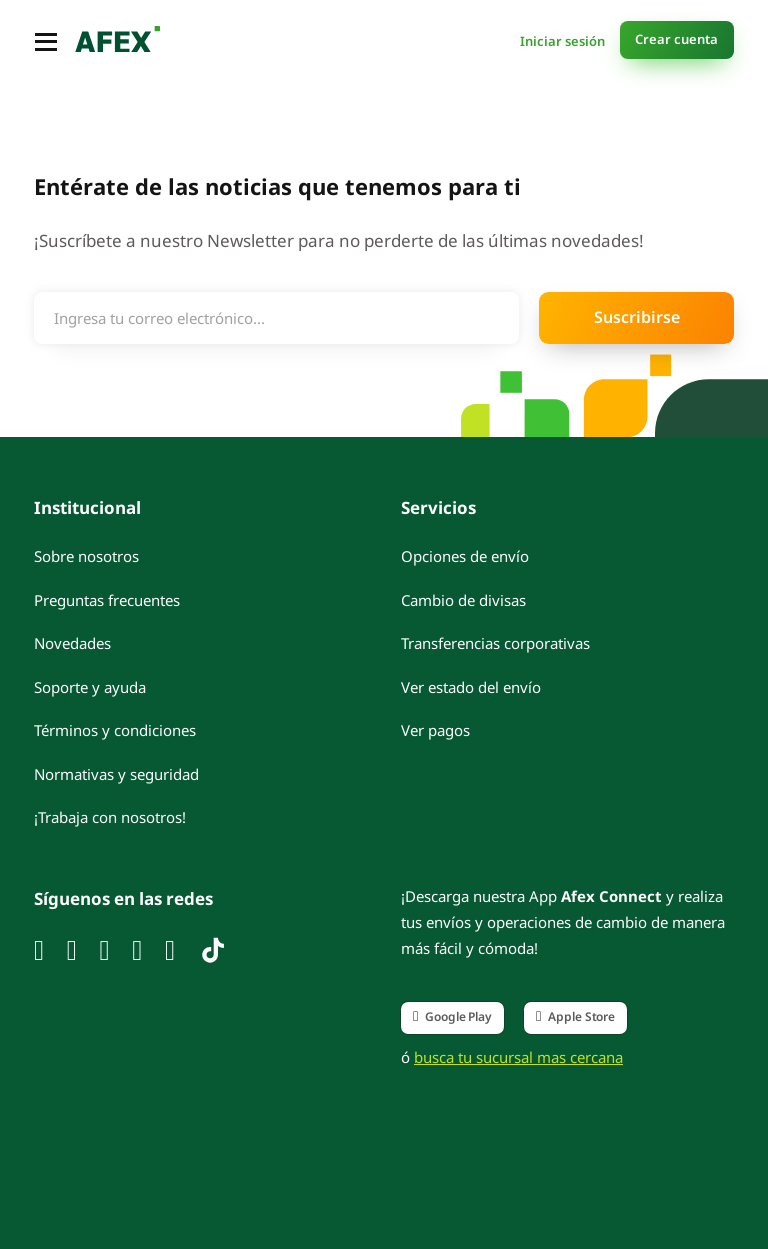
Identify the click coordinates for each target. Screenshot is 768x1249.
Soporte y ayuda (90, 686)
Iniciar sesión (562, 39)
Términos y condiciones (115, 729)
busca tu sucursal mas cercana (518, 1056)
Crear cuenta (676, 37)
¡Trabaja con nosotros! (110, 816)
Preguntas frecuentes (107, 599)
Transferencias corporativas (495, 642)
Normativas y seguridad (116, 773)
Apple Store (575, 1015)
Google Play (452, 1015)
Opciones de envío (465, 555)
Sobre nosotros (86, 555)
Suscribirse (637, 315)
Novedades (72, 642)
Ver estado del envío (471, 686)
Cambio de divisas (463, 599)
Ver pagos (435, 729)
